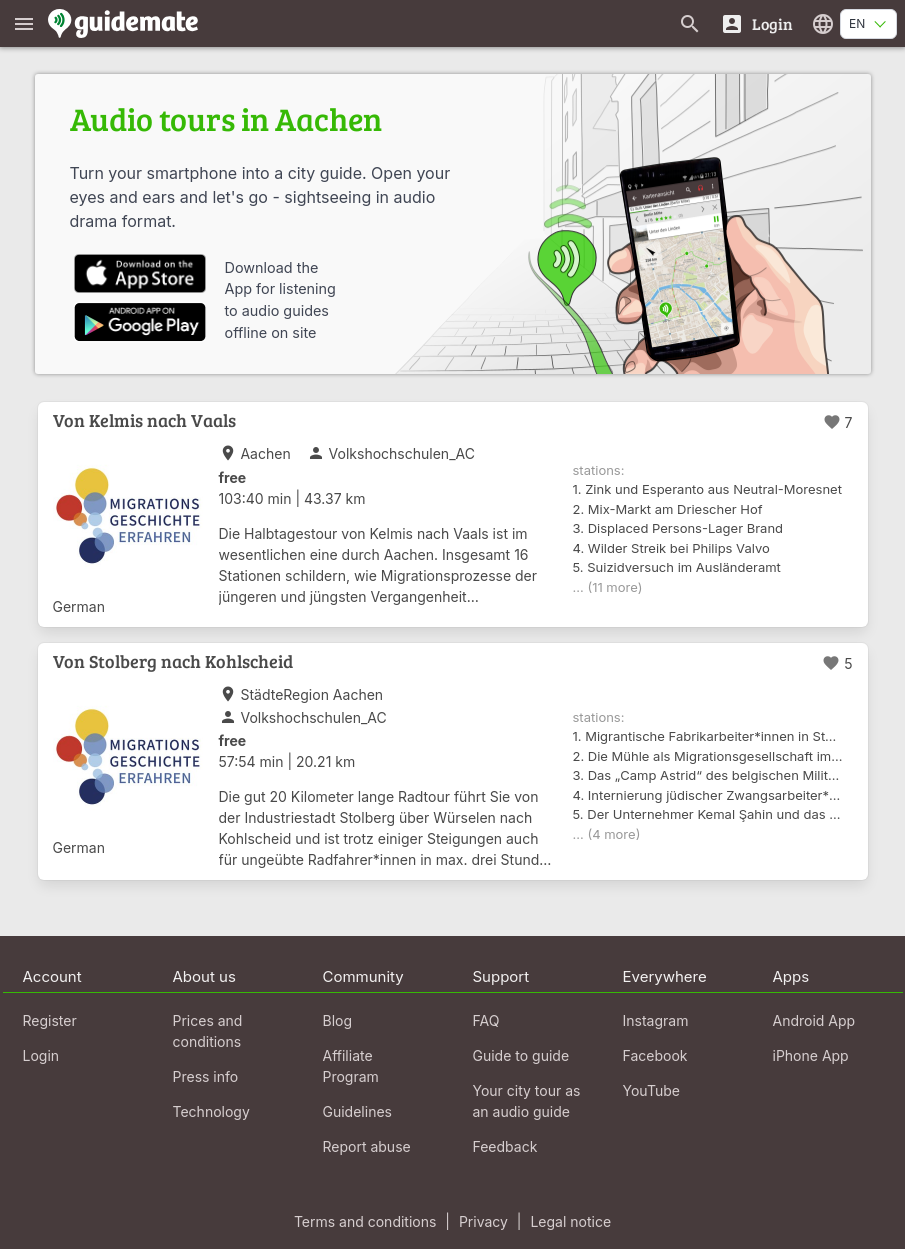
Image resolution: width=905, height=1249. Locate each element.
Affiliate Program (351, 1066)
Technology (211, 1111)
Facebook (655, 1055)
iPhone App (811, 1055)
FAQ (486, 1020)
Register (50, 1020)
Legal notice (570, 1221)
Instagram (656, 1020)
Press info (206, 1076)
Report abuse (367, 1146)
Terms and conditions (365, 1221)
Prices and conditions (208, 1031)
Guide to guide (521, 1055)
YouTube (651, 1090)
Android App (814, 1020)
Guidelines (357, 1111)
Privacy (483, 1221)
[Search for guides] (690, 23)
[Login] (756, 23)
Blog (338, 1020)
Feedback (505, 1146)
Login (41, 1055)
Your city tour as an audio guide (527, 1101)
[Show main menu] (24, 23)
